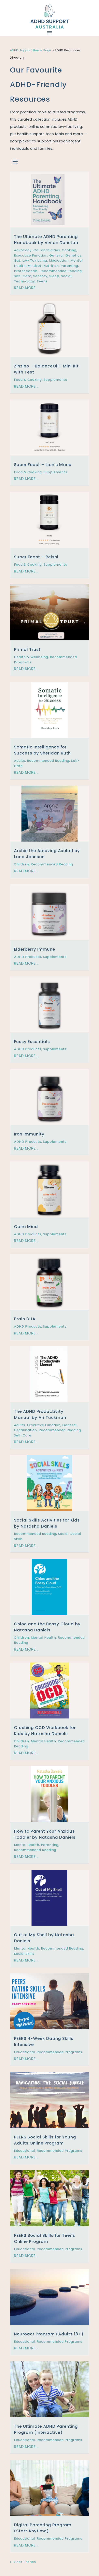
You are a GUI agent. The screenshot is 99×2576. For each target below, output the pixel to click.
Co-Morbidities (46, 250)
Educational (24, 2052)
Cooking (69, 250)
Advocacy (23, 250)
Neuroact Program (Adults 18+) (49, 2334)
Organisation (25, 1430)
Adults (19, 760)
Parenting (69, 265)
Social (66, 276)
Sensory (40, 276)
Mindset (35, 265)
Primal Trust (27, 649)
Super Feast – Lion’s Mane (42, 464)
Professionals (26, 271)
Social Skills (24, 1953)
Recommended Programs (59, 2052)
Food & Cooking (28, 379)
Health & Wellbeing (31, 657)
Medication (59, 260)
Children (21, 864)
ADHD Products (27, 956)
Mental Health (43, 1637)
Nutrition (51, 265)
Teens (42, 281)
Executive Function (30, 255)
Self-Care (22, 276)
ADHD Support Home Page (30, 50)
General (56, 255)
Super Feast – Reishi (36, 557)
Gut (17, 260)
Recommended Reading (61, 271)
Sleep (54, 276)
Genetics (74, 255)
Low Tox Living (34, 260)
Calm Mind (26, 1226)
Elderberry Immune (34, 949)
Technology (24, 281)
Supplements (55, 379)
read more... (26, 287)
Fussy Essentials (32, 1041)
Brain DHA (25, 1319)
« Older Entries (23, 2562)
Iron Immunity (29, 1134)
